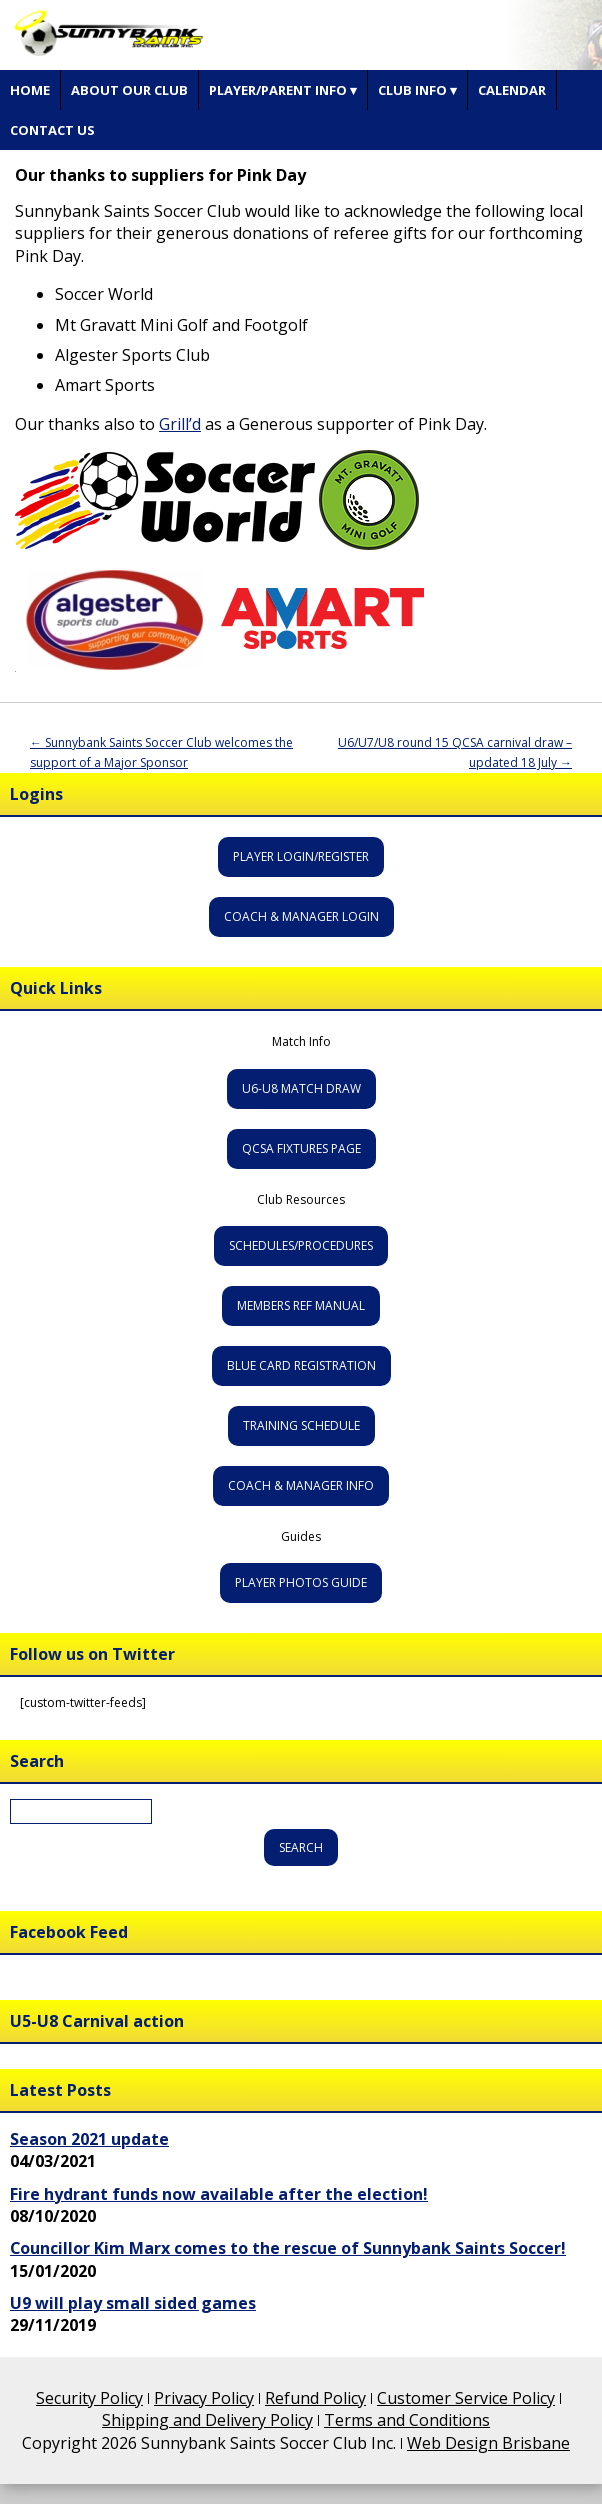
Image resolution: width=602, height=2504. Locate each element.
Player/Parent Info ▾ (283, 90)
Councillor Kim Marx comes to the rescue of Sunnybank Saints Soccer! (288, 2248)
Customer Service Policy (466, 2398)
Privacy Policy (204, 2398)
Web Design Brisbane (488, 2443)
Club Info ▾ (417, 90)
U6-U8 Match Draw (301, 1088)
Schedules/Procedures (301, 1245)
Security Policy (89, 2398)
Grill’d (180, 424)
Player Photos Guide (301, 1582)
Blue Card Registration (301, 1365)
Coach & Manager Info (301, 1485)
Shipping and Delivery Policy (207, 2420)
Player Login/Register (301, 856)
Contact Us (52, 130)
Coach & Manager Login (301, 916)
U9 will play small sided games (133, 2303)
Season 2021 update (89, 2139)
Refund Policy (315, 2398)
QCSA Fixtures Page (301, 1148)
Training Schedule (301, 1425)
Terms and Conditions (407, 2420)
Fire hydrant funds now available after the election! (219, 2194)
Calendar (512, 90)
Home (30, 90)
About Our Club (129, 90)
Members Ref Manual (301, 1305)
